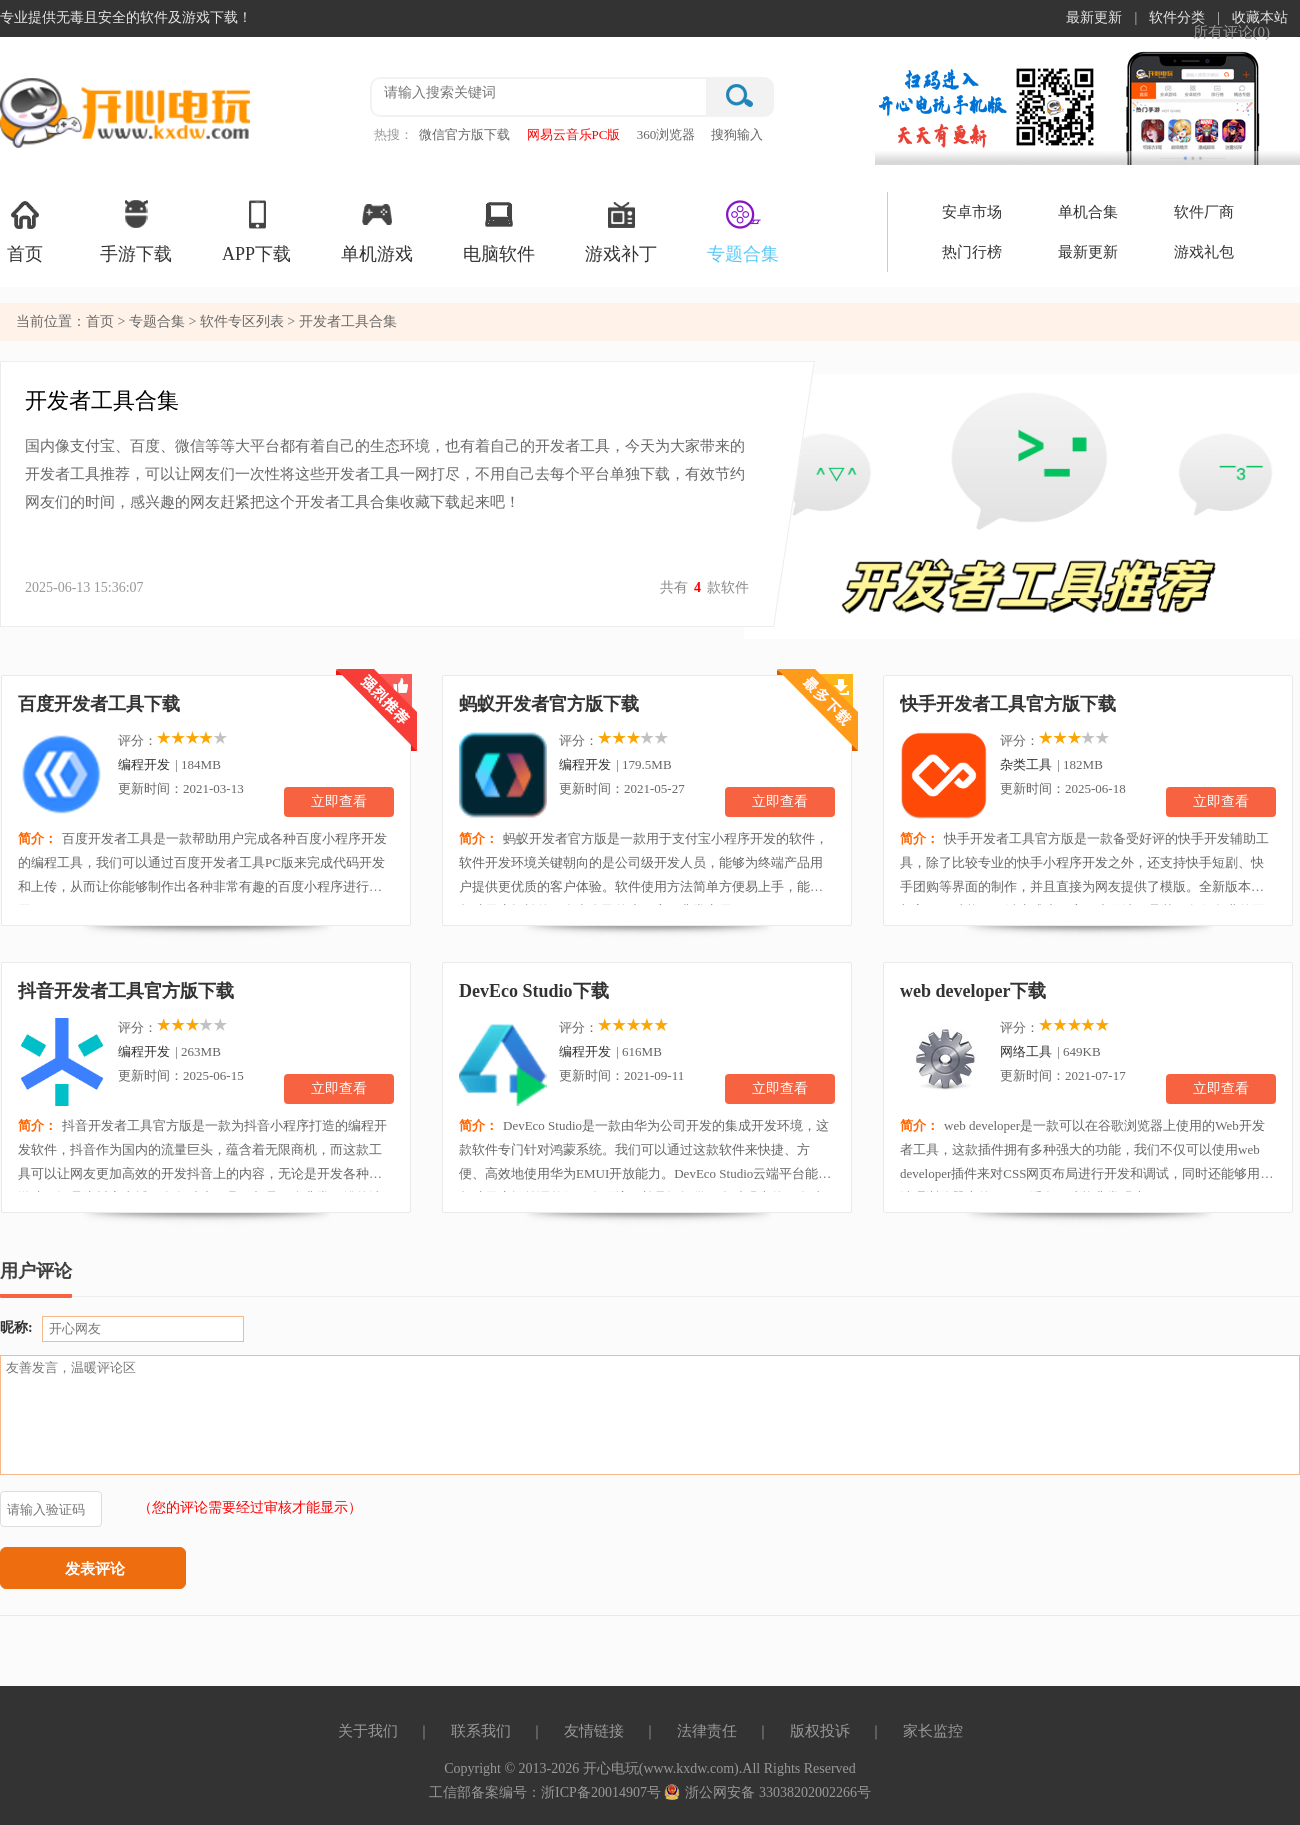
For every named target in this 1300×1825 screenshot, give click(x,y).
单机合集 (1088, 212)
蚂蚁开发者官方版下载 (549, 704)
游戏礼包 (1204, 252)
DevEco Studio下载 (534, 991)
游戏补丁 (621, 230)
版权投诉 (820, 1731)
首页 (25, 230)
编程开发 (144, 764)
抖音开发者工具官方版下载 (126, 991)
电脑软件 (499, 230)
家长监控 (933, 1731)
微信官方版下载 (464, 134)
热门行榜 (972, 252)
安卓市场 (972, 212)
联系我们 (481, 1731)
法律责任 (707, 1731)
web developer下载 (973, 991)
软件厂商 (1204, 212)
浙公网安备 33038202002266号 (767, 1792)
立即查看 (339, 801)
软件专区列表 (244, 321)
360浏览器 (666, 134)
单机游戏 (377, 230)
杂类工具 (1026, 764)
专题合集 (743, 230)
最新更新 (1094, 17)
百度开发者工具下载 (99, 704)
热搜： (393, 134)
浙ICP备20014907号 (602, 1792)
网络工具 (1026, 1051)
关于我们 (368, 1731)
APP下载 (256, 230)
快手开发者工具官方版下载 (1008, 704)
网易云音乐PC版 (574, 134)
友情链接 (594, 1731)
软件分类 (1177, 17)
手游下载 (136, 230)
